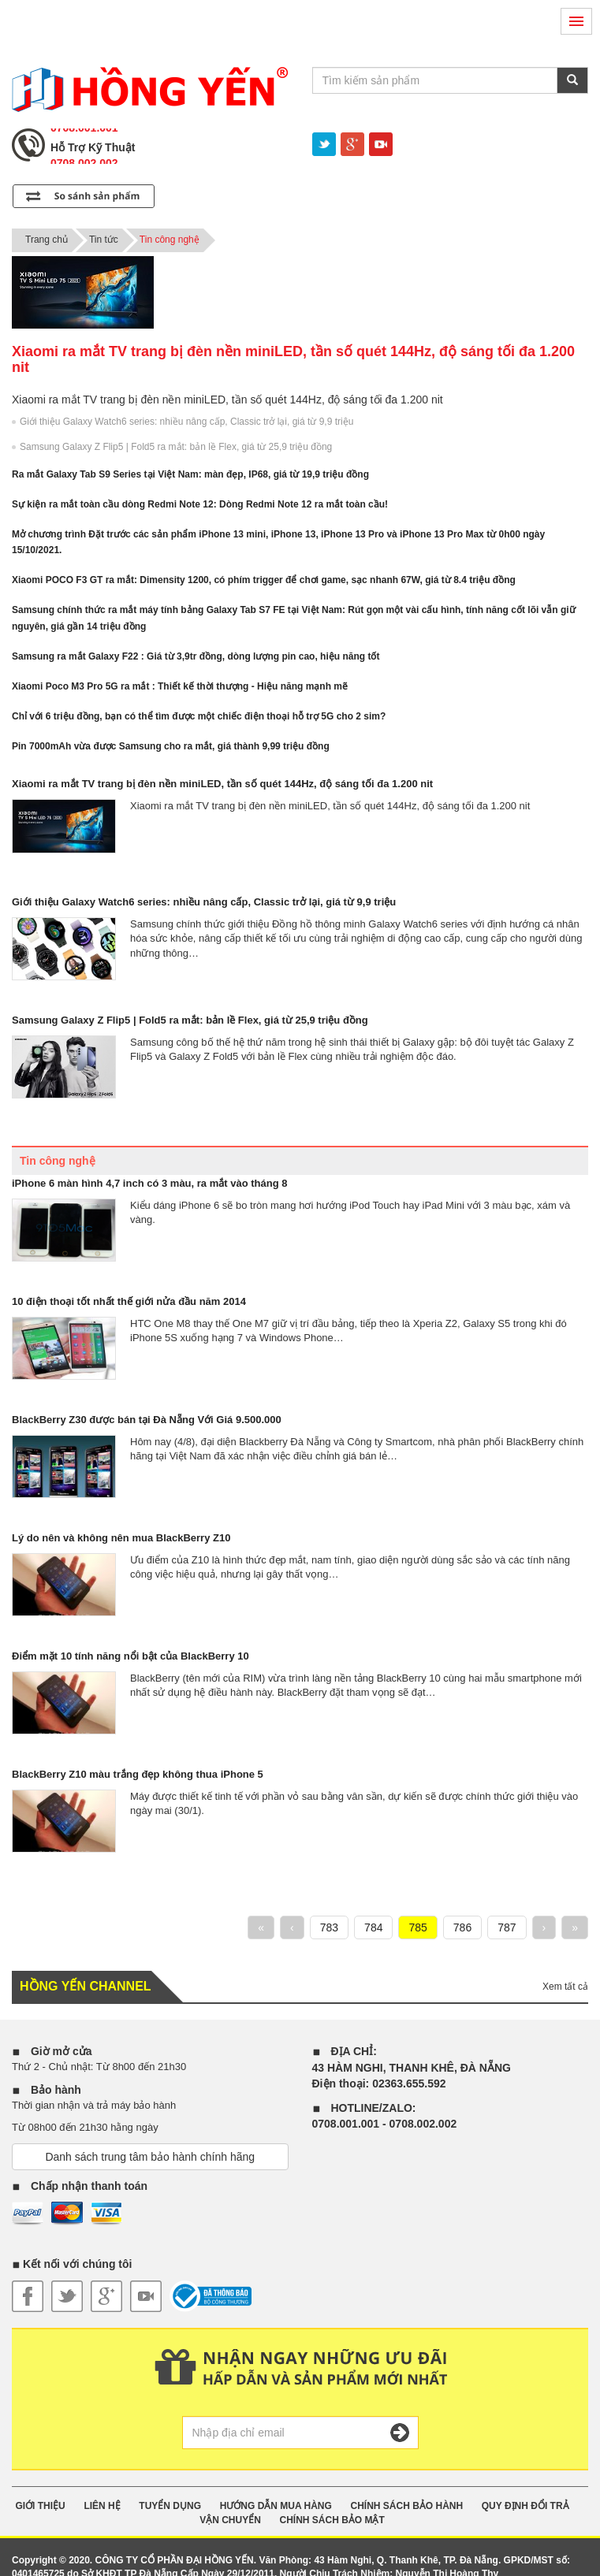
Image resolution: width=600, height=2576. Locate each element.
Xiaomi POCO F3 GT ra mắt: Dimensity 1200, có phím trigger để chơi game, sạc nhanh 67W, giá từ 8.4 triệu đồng (264, 579)
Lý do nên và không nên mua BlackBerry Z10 (121, 1538)
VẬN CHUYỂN (230, 2520)
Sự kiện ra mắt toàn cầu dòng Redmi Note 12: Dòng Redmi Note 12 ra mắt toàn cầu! (200, 504)
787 (507, 1927)
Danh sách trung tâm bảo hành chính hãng (150, 2156)
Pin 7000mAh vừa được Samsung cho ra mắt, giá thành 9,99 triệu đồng (171, 746)
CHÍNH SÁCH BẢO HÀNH (406, 2505)
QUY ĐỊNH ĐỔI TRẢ (525, 2505)
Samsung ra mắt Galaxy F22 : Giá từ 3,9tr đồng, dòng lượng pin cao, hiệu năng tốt (195, 656)
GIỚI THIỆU (40, 2505)
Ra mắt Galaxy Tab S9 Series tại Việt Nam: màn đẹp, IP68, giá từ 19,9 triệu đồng (190, 474)
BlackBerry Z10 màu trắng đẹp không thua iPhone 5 (137, 1774)
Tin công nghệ (169, 239)
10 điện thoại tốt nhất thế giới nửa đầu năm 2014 (129, 1301)
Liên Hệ (102, 2505)
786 (462, 1927)
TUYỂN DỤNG (170, 2505)
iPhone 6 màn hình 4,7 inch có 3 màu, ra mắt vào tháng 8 (149, 1183)
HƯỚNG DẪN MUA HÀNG (276, 2505)
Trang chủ (46, 239)
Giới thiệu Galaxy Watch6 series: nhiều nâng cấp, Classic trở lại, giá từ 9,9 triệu (186, 421)
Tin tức (103, 239)
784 (373, 1927)
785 (417, 1927)
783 (329, 1927)
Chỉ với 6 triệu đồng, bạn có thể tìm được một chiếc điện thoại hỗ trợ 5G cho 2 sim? (199, 716)
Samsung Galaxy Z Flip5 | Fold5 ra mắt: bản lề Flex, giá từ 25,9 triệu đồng (176, 446)
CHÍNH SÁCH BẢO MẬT (331, 2520)
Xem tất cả (565, 1986)
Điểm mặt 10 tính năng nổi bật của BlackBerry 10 (130, 1656)
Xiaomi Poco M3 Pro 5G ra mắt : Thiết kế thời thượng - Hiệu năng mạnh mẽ (180, 686)
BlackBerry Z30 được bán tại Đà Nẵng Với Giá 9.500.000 (146, 1420)
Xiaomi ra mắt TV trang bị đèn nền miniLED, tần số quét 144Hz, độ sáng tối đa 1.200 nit (222, 784)
